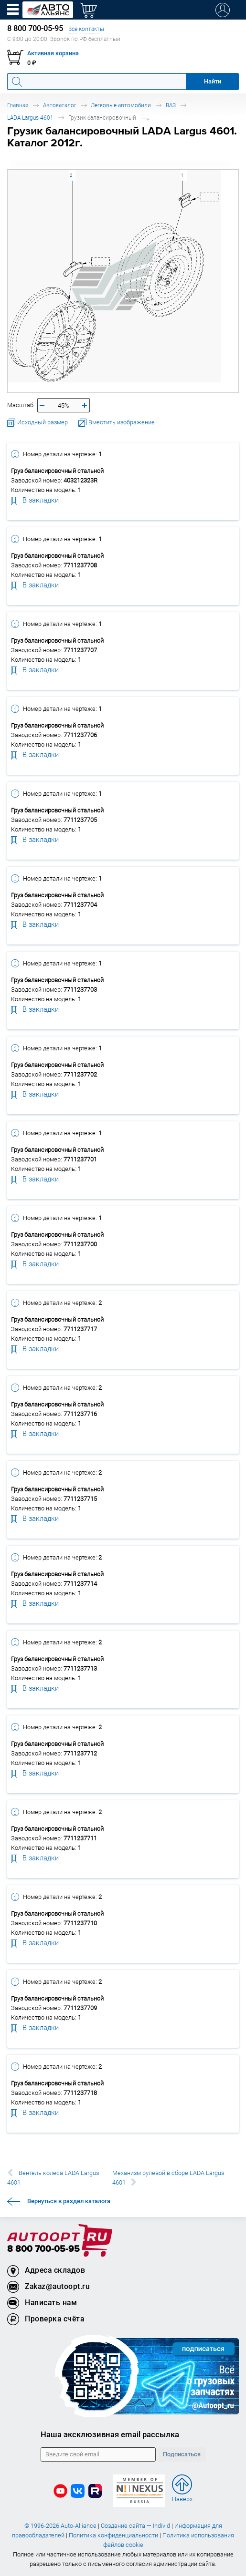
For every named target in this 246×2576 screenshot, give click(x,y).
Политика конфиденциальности (113, 2535)
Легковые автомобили (121, 105)
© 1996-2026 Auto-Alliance (60, 2526)
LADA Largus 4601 (30, 117)
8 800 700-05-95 (43, 2249)
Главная (17, 105)
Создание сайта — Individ (135, 2526)
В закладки (35, 499)
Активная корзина (53, 53)
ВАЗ (171, 105)
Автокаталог (59, 105)
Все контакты (86, 28)
